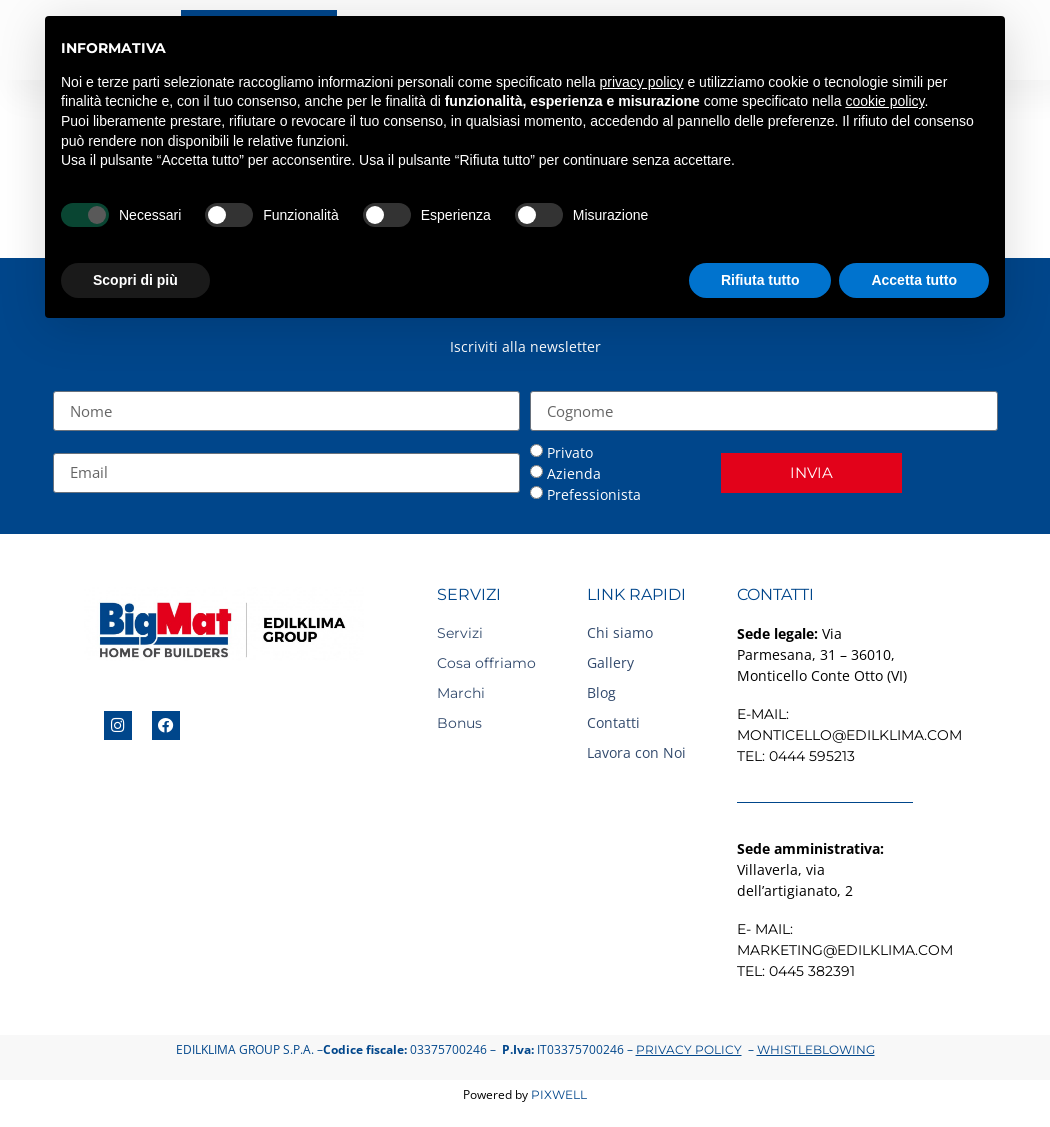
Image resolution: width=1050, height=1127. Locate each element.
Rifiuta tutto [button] (760, 280)
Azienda (574, 475)
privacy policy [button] (642, 82)
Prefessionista (594, 496)
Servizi (460, 634)
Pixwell (559, 1096)
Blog (601, 693)
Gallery (610, 663)
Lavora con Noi (636, 753)
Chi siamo (620, 633)
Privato (570, 454)
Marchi (461, 694)
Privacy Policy (689, 1051)
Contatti (613, 723)
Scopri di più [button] (135, 280)
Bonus (459, 724)
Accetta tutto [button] (914, 280)
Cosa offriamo (486, 664)
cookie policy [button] (884, 101)
